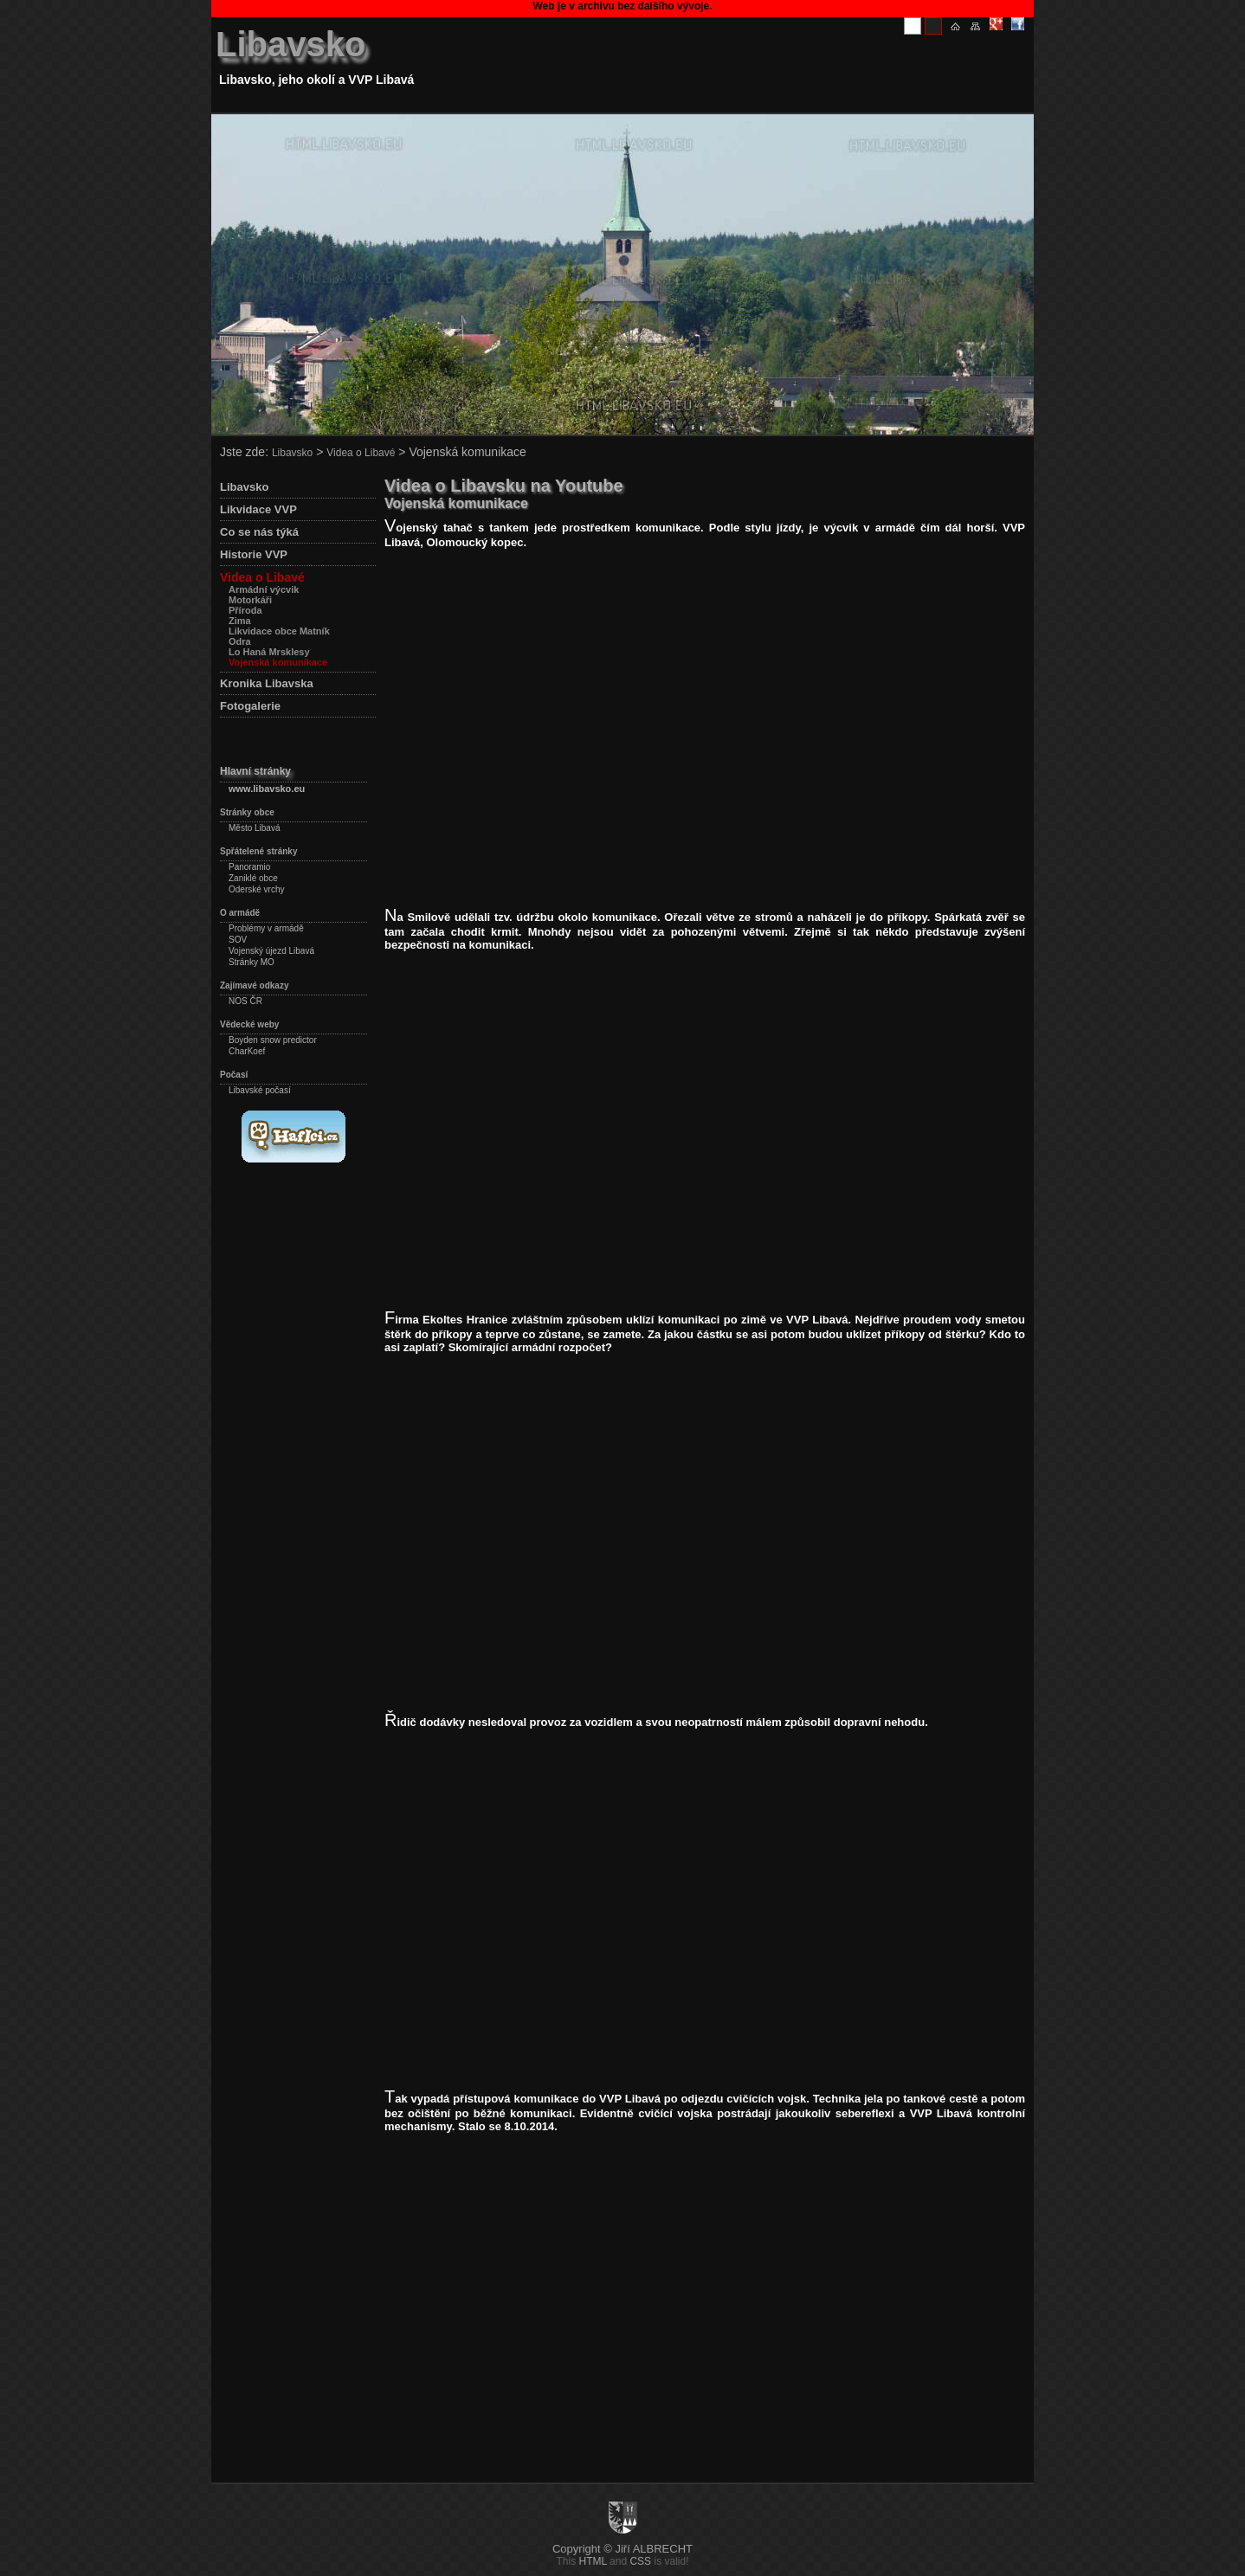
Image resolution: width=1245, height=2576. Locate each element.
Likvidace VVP (258, 509)
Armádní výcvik (264, 589)
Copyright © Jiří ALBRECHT (622, 2548)
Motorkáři (250, 600)
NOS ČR (245, 1001)
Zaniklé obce (253, 878)
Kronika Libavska (266, 683)
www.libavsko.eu (267, 788)
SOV (238, 939)
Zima (240, 620)
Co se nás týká (259, 531)
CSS (640, 2561)
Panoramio (249, 867)
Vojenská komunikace (278, 662)
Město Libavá (254, 828)
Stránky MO (251, 962)
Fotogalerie (250, 705)
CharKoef (247, 1051)
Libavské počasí (260, 1090)
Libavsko (290, 44)
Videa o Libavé (360, 453)
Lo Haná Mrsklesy (269, 652)
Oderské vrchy (256, 889)
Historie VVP (253, 554)
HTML (593, 2561)
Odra (240, 641)
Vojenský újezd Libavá (271, 951)
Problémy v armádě (266, 928)
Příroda (245, 610)
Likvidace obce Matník (279, 631)
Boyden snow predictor (273, 1040)
